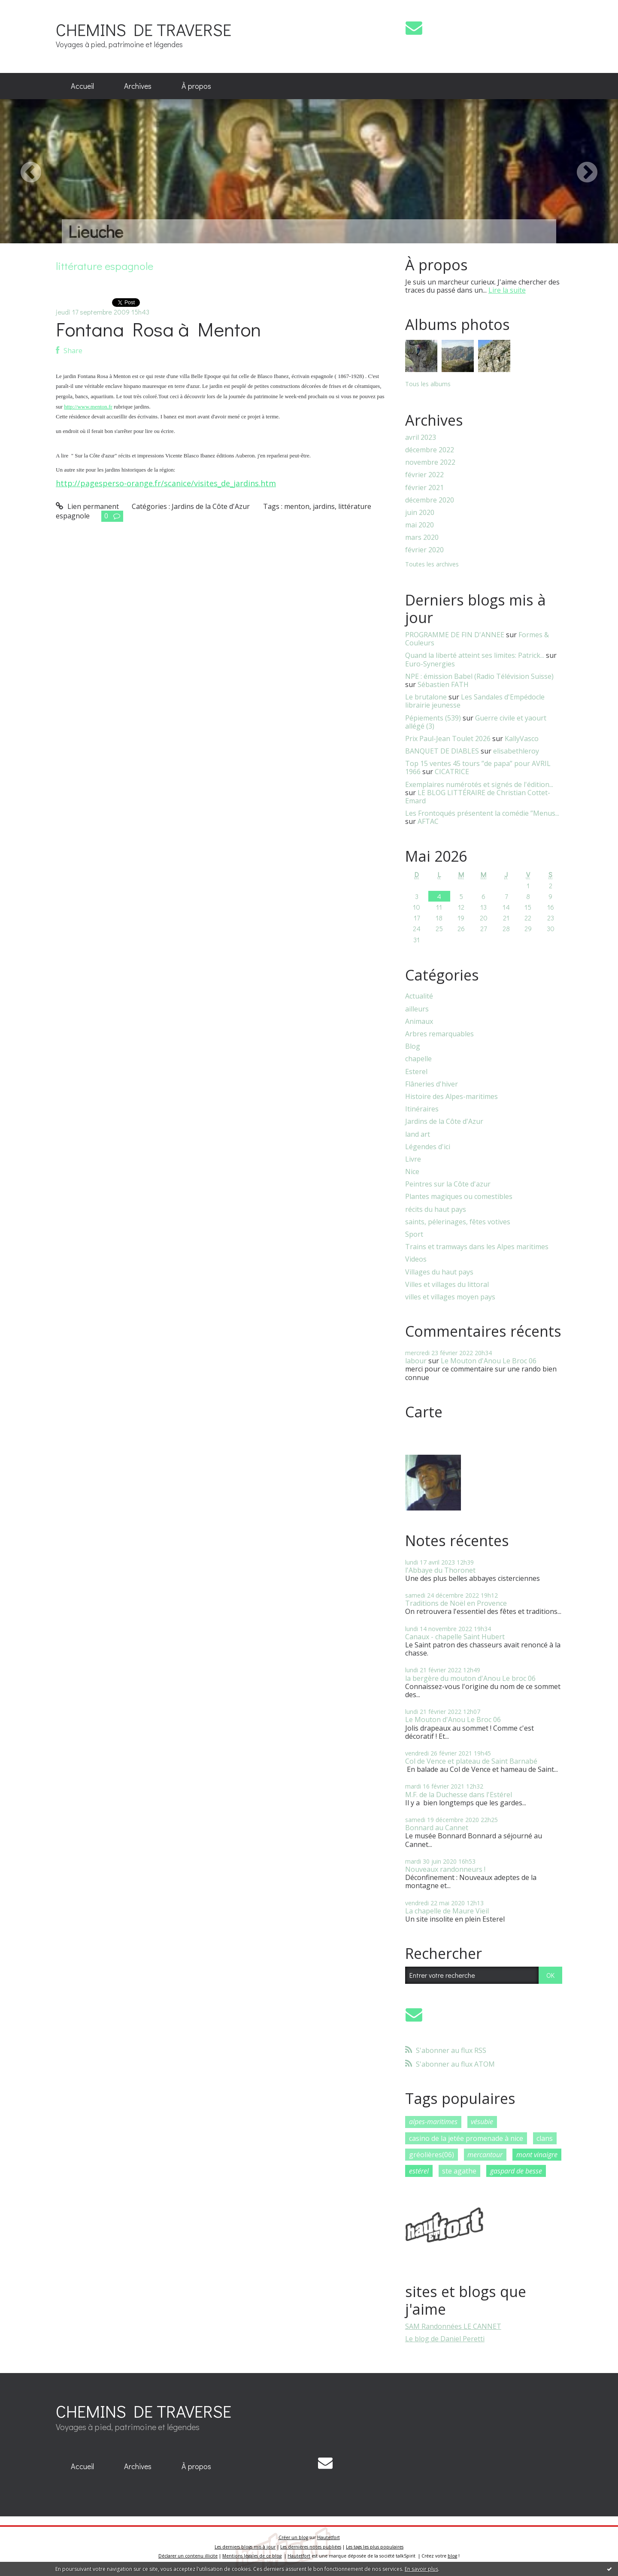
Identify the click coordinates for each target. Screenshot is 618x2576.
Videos (416, 1259)
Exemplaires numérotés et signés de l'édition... (479, 784)
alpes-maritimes (433, 2121)
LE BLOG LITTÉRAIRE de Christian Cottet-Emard (477, 796)
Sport (414, 1234)
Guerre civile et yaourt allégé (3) (475, 722)
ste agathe (459, 2171)
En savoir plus (421, 2569)
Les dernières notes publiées (310, 2547)
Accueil (82, 86)
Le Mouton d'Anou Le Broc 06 (488, 1360)
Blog (412, 1046)
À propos (196, 86)
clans (544, 2138)
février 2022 (424, 475)
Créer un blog (293, 2537)
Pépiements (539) (433, 718)
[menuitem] (82, 86)
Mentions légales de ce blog (252, 2556)
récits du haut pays (435, 1209)
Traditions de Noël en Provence (456, 1603)
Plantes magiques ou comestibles (458, 1197)
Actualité (419, 996)
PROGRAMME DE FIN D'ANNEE (454, 634)
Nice (412, 1172)
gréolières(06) (431, 2154)
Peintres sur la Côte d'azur (448, 1184)
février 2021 (424, 488)
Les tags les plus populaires (374, 2547)
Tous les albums (428, 384)
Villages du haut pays (439, 1272)
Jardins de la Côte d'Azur (211, 506)
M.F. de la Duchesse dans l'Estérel (458, 1794)
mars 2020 (422, 537)
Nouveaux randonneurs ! (445, 1869)
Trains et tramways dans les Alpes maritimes (476, 1247)
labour (416, 1360)
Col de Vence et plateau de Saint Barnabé (471, 1761)
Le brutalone (426, 697)
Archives (137, 86)
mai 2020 (419, 525)
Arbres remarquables (439, 1034)
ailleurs (417, 1009)
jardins (324, 506)
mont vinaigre (536, 2154)
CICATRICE (452, 771)
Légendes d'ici (427, 1147)
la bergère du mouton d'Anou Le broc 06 (470, 1678)
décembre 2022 (429, 450)
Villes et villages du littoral (447, 1284)
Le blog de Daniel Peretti (445, 2338)
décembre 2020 (429, 500)
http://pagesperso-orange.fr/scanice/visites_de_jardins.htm (166, 483)
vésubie (482, 2121)
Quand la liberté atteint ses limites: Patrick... (474, 655)
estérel (419, 2171)
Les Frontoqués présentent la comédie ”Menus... (482, 813)
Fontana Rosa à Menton (158, 329)
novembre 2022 (430, 462)
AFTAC (428, 821)
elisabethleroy (516, 751)
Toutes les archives (432, 564)
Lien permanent (87, 506)
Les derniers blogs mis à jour (245, 2547)
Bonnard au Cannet (436, 1827)
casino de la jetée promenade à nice (466, 2138)
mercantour (485, 2154)
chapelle (418, 1059)
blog (452, 2556)
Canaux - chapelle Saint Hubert (455, 1636)
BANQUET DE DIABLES (442, 751)
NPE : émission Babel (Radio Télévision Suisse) (479, 676)
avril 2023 (420, 437)
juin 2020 (419, 513)
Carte (423, 1412)
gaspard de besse (516, 2171)
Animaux (419, 1021)
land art (417, 1134)
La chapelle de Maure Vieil (447, 1911)
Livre (413, 1159)
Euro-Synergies (430, 664)
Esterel (416, 1072)
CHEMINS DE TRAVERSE (143, 29)
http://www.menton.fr (88, 406)
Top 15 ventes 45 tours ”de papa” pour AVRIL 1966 (478, 767)
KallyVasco (522, 738)
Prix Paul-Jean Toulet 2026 (448, 738)
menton (296, 506)
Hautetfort (328, 2537)
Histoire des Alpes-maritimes (451, 1097)
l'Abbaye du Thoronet (440, 1570)
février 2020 (424, 550)
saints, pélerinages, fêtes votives (457, 1222)
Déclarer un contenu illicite (188, 2556)
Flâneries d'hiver (431, 1084)
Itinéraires (422, 1109)
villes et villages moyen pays (450, 1297)
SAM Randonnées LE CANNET (453, 2326)
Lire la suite (507, 290)
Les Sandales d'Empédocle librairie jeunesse (475, 701)
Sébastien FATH (443, 684)
